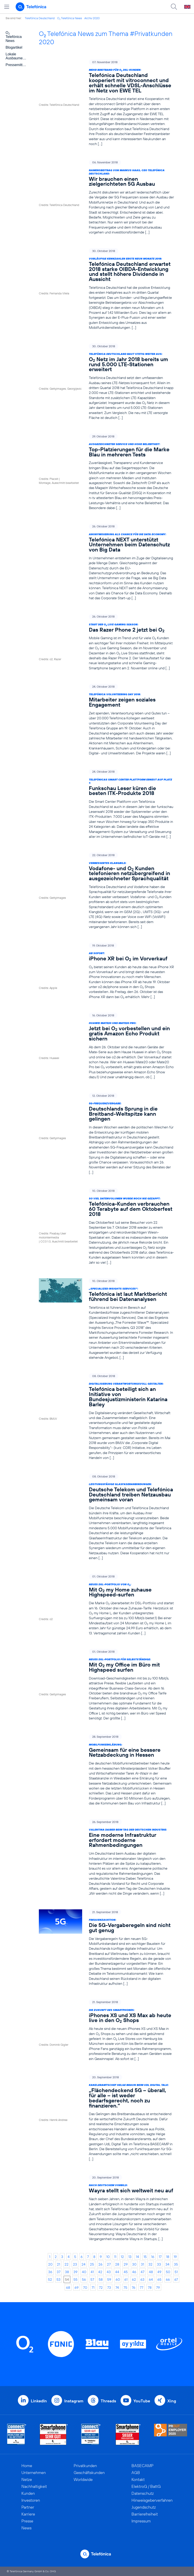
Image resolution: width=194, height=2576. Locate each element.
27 (109, 2264)
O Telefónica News (69, 18)
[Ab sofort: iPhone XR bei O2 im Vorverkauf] (106, 971)
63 (142, 2279)
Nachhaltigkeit (34, 2486)
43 (109, 2272)
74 (117, 2287)
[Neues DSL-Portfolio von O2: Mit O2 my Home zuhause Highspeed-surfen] (106, 1604)
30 (134, 2264)
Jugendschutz (143, 2507)
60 (118, 2279)
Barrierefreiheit (144, 2514)
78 (150, 2287)
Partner (27, 2507)
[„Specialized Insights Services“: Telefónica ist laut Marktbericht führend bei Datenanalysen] (106, 1319)
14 (137, 2256)
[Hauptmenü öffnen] (6, 6)
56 (84, 2279)
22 (67, 2264)
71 (93, 2287)
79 (158, 2287)
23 (75, 2264)
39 (75, 2272)
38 (67, 2272)
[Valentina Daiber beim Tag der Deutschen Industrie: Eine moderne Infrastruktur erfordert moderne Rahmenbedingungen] (106, 1857)
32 (150, 2264)
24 (83, 2264)
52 (50, 2279)
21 (58, 2264)
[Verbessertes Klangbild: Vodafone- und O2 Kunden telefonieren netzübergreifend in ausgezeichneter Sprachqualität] (106, 891)
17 (160, 2256)
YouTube (142, 2400)
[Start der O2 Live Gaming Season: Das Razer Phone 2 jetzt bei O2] (106, 642)
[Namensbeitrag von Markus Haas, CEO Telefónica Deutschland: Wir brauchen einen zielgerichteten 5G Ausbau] (106, 197)
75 (125, 2287)
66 (168, 2279)
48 (151, 2272)
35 (176, 2264)
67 (176, 2279)
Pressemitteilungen (19, 65)
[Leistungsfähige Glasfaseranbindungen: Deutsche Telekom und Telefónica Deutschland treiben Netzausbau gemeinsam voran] (106, 1517)
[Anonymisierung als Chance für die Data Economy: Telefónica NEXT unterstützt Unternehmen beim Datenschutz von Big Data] (106, 562)
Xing (171, 2400)
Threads (108, 2400)
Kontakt (138, 2479)
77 (141, 2287)
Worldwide (83, 2479)
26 (100, 2264)
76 (133, 2287)
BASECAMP (142, 2465)
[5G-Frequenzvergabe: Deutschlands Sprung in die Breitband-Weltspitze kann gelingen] (106, 1134)
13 (129, 2256)
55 (75, 2279)
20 (50, 2264)
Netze (26, 2479)
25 (92, 2264)
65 (159, 2279)
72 (101, 2287)
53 (58, 2279)
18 (167, 2256)
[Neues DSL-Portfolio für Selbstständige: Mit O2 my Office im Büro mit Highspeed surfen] (106, 1684)
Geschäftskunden (89, 2472)
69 (77, 2287)
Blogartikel (14, 47)
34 (167, 2264)
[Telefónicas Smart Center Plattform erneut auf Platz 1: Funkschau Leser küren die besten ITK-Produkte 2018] (106, 804)
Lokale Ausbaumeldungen (19, 56)
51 (176, 2272)
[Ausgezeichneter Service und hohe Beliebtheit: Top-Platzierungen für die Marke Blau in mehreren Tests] (106, 472)
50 (168, 2272)
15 (145, 2256)
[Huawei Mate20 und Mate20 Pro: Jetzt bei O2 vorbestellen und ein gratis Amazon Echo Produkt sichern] (106, 1046)
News (26, 2527)
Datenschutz (142, 2493)
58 (101, 2279)
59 (109, 2279)
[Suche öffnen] (174, 6)
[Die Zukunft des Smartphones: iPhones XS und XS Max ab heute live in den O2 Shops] (106, 2030)
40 (84, 2272)
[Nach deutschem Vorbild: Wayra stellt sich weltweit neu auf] (106, 2208)
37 (58, 2272)
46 (134, 2272)
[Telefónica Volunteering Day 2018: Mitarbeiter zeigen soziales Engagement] (106, 719)
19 (175, 2256)
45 (126, 2272)
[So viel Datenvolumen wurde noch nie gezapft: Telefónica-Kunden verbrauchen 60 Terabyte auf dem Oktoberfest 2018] (106, 1226)
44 (117, 2272)
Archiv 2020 (92, 18)
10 (108, 2256)
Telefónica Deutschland (40, 18)
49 (159, 2272)
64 (151, 2279)
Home (26, 2465)
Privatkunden (85, 2465)
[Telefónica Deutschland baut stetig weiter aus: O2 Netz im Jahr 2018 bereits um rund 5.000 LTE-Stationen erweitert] (106, 382)
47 (142, 2272)
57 (92, 2279)
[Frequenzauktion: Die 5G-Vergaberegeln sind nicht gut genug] (106, 1948)
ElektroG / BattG (146, 2486)
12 (122, 2256)
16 (152, 2256)
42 (100, 2272)
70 (85, 2287)
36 (50, 2272)
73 (109, 2287)
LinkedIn (39, 2400)
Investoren (30, 2500)
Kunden (28, 2493)
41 (92, 2272)
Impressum (141, 2521)
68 (68, 2287)
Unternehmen (33, 2472)
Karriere (28, 2514)
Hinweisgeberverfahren (152, 2500)
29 (126, 2264)
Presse (27, 2521)
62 (134, 2279)
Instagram (73, 2400)
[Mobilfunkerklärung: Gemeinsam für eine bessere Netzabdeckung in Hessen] (106, 1769)
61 (125, 2279)
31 (142, 2264)
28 (117, 2264)
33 (159, 2264)
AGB (135, 2472)
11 (115, 2256)
